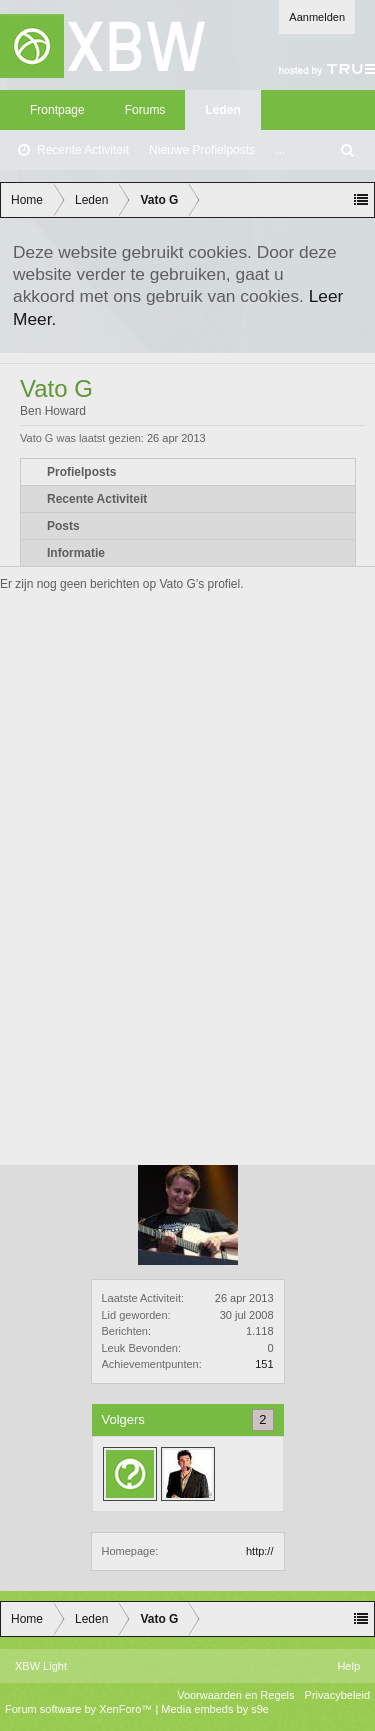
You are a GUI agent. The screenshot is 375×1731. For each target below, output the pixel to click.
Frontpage (57, 110)
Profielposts (81, 472)
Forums (145, 110)
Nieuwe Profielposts (202, 150)
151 (264, 1364)
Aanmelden (317, 17)
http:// (260, 1551)
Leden (222, 110)
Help (348, 1666)
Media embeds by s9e (215, 1709)
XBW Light (41, 1666)
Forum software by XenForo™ (80, 1709)
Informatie (76, 553)
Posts (63, 526)
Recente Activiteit (83, 150)
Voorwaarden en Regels (235, 1695)
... (280, 150)
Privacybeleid (337, 1695)
